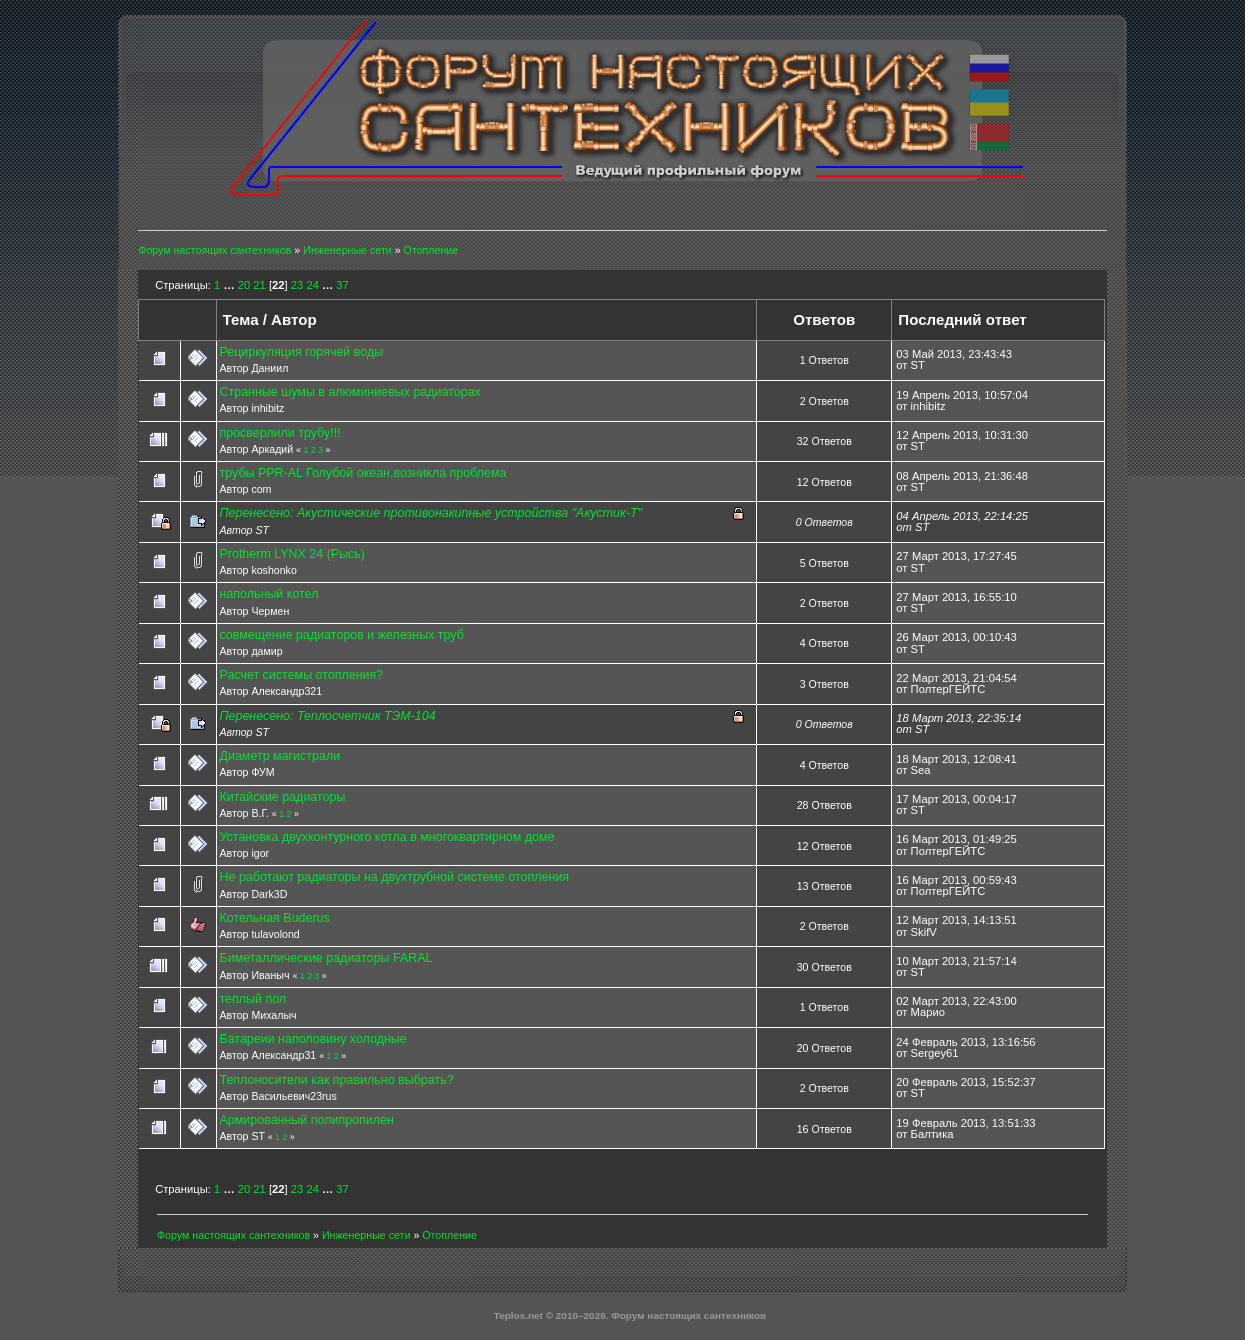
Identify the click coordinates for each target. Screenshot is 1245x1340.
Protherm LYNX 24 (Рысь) (293, 554)
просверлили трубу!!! (280, 433)
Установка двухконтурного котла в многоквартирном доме (387, 837)
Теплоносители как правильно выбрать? (337, 1080)
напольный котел (269, 594)
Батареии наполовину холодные (313, 1039)
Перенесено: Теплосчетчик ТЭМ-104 (328, 716)
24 (312, 285)
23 (297, 285)
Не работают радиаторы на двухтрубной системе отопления (395, 877)
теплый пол (253, 999)
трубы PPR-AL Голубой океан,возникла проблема (363, 473)
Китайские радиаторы (283, 797)
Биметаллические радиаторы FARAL (326, 958)
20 (244, 285)
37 (342, 285)
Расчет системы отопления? (302, 675)
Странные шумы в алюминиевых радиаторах (350, 392)
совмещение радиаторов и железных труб (342, 635)
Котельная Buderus (275, 918)
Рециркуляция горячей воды (302, 352)
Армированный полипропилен (307, 1120)
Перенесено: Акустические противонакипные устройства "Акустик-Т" (431, 513)
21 (259, 285)
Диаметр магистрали (280, 756)
